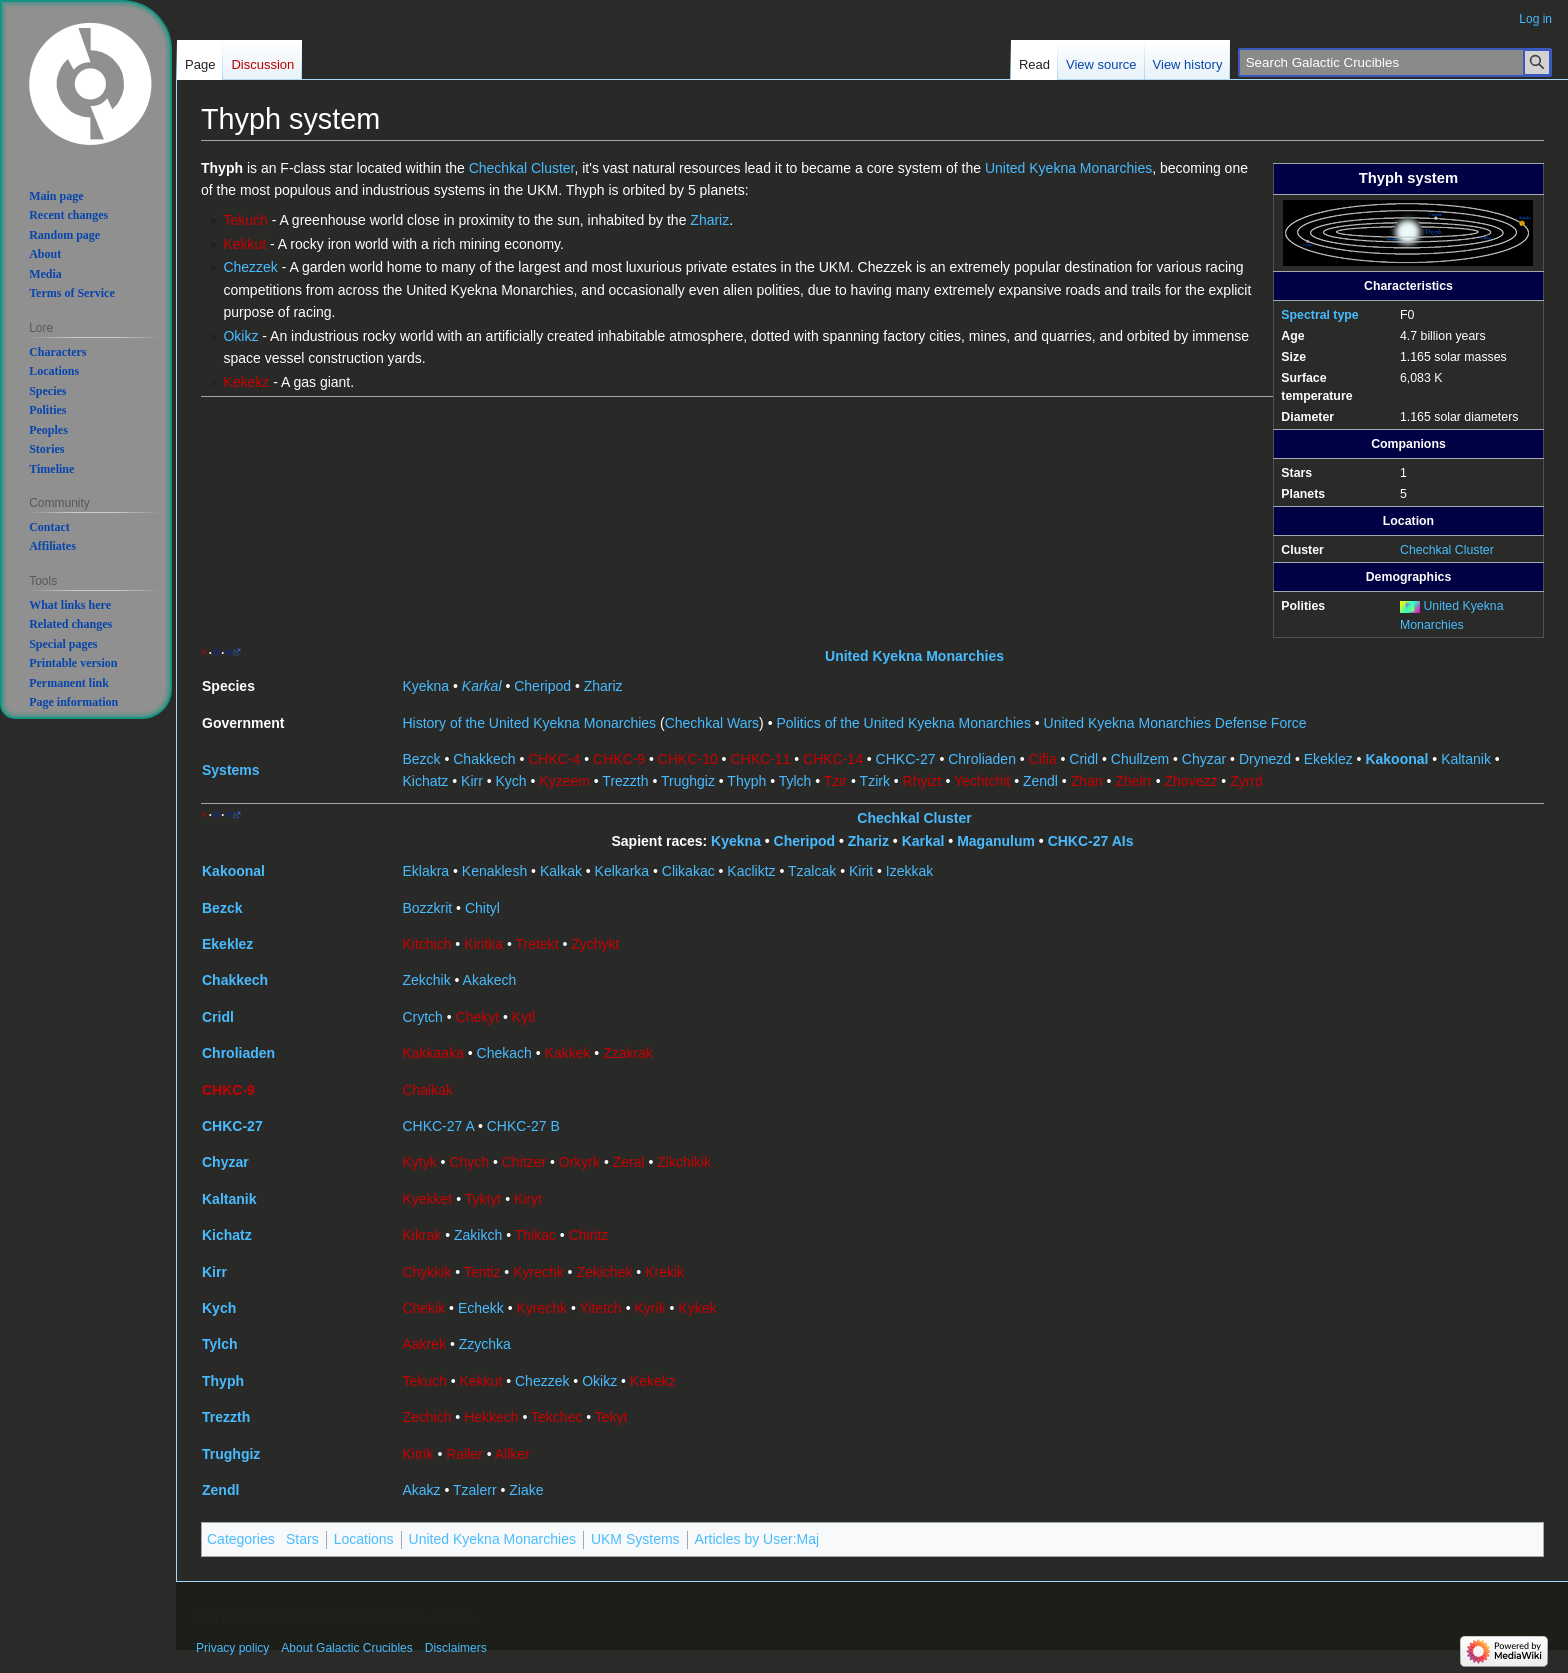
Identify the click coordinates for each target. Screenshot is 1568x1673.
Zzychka (485, 1344)
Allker (512, 1454)
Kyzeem (564, 781)
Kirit (861, 871)
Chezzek (250, 267)
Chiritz (589, 1235)
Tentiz (482, 1272)
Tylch (795, 781)
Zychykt (595, 944)
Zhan (1087, 781)
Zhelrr (1133, 781)
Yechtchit (982, 781)
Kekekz (246, 382)
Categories (241, 1539)
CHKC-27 (906, 759)
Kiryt (528, 1199)
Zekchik (426, 980)
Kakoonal (1396, 759)
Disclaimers (456, 1648)
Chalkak (427, 1090)
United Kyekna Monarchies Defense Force (1175, 723)
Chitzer (524, 1162)
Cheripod (542, 686)
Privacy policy (232, 1648)
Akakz (421, 1490)
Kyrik (650, 1308)
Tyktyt (483, 1199)
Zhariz (709, 220)
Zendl (1040, 781)
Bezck (421, 759)
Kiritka (483, 944)
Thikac (535, 1235)
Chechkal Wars (712, 723)
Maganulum (996, 841)
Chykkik (426, 1272)
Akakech (490, 980)
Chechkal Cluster (1447, 550)
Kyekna (425, 686)
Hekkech (491, 1417)
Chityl (482, 908)
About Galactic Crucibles (346, 1648)
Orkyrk (579, 1162)
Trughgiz (688, 781)
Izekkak (909, 871)
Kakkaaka (432, 1053)
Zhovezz (1191, 781)
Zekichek (604, 1272)
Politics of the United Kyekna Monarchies (903, 723)
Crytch (422, 1017)
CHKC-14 (833, 759)
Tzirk (875, 781)
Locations (364, 1539)
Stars (302, 1539)
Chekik (423, 1308)
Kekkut (244, 244)
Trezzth (625, 781)
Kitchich (426, 944)
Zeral (629, 1162)
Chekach (504, 1053)
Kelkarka (622, 871)
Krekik (664, 1272)
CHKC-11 (760, 759)
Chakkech (484, 759)
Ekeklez (1328, 759)
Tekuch (245, 220)
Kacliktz (751, 871)
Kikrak (421, 1235)
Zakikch (478, 1235)
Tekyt (611, 1417)
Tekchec (556, 1417)
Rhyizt (922, 781)
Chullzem (1140, 759)
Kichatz (425, 781)
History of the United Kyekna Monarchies (529, 723)
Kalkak (561, 871)
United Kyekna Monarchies (1068, 168)
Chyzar (1204, 759)
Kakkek (568, 1053)
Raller (464, 1454)
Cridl (1083, 759)
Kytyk (419, 1162)
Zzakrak (628, 1053)
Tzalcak (812, 871)
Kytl (523, 1017)
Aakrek (424, 1344)
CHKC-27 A (438, 1126)
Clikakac (688, 871)
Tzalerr (475, 1490)
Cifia (1043, 759)
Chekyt (478, 1017)
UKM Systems (635, 1539)
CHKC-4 (554, 759)
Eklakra (425, 871)
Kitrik (417, 1454)
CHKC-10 (688, 759)
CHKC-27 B (523, 1126)
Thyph (746, 781)
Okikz (240, 336)
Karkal (482, 686)
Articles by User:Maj (757, 1539)
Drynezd (1265, 759)
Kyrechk (538, 1272)
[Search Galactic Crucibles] (1395, 62)
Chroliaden (982, 759)
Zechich (426, 1417)
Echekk (481, 1308)
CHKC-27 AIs (1091, 841)
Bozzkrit (427, 908)
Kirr (472, 781)
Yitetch (601, 1308)
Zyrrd (1246, 781)
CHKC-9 (619, 759)
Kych (511, 781)
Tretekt (537, 944)
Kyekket (427, 1199)
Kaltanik (1466, 759)
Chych (469, 1162)
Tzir (835, 781)
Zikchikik (684, 1162)
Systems (231, 770)
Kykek (697, 1308)
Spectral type (1319, 315)
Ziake (526, 1490)
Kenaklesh (494, 871)
